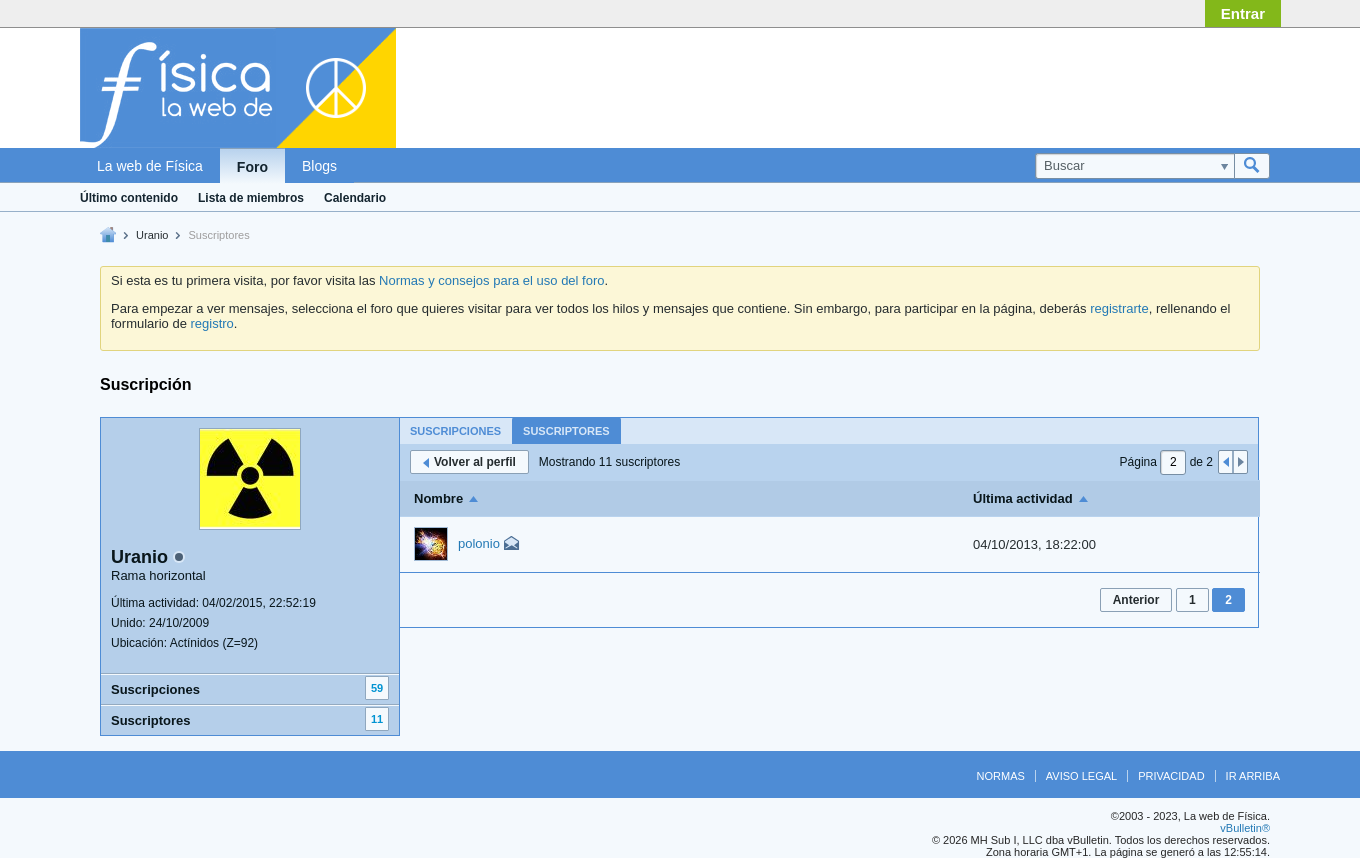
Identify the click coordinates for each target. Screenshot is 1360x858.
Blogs (319, 166)
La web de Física (150, 166)
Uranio (152, 235)
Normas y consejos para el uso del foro (491, 280)
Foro (252, 167)
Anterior (1136, 600)
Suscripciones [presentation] (455, 431)
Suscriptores (150, 720)
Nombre (438, 498)
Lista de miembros (251, 198)
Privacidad (1171, 776)
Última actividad (1023, 498)
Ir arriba (1253, 776)
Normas (1001, 776)
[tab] (455, 430)
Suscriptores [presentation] (566, 431)
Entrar (1243, 13)
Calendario (355, 198)
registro (211, 323)
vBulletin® (1245, 828)
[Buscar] (1134, 166)
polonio (479, 543)
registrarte (1119, 308)
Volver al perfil (469, 462)
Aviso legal (1081, 776)
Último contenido (129, 198)
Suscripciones (155, 689)
